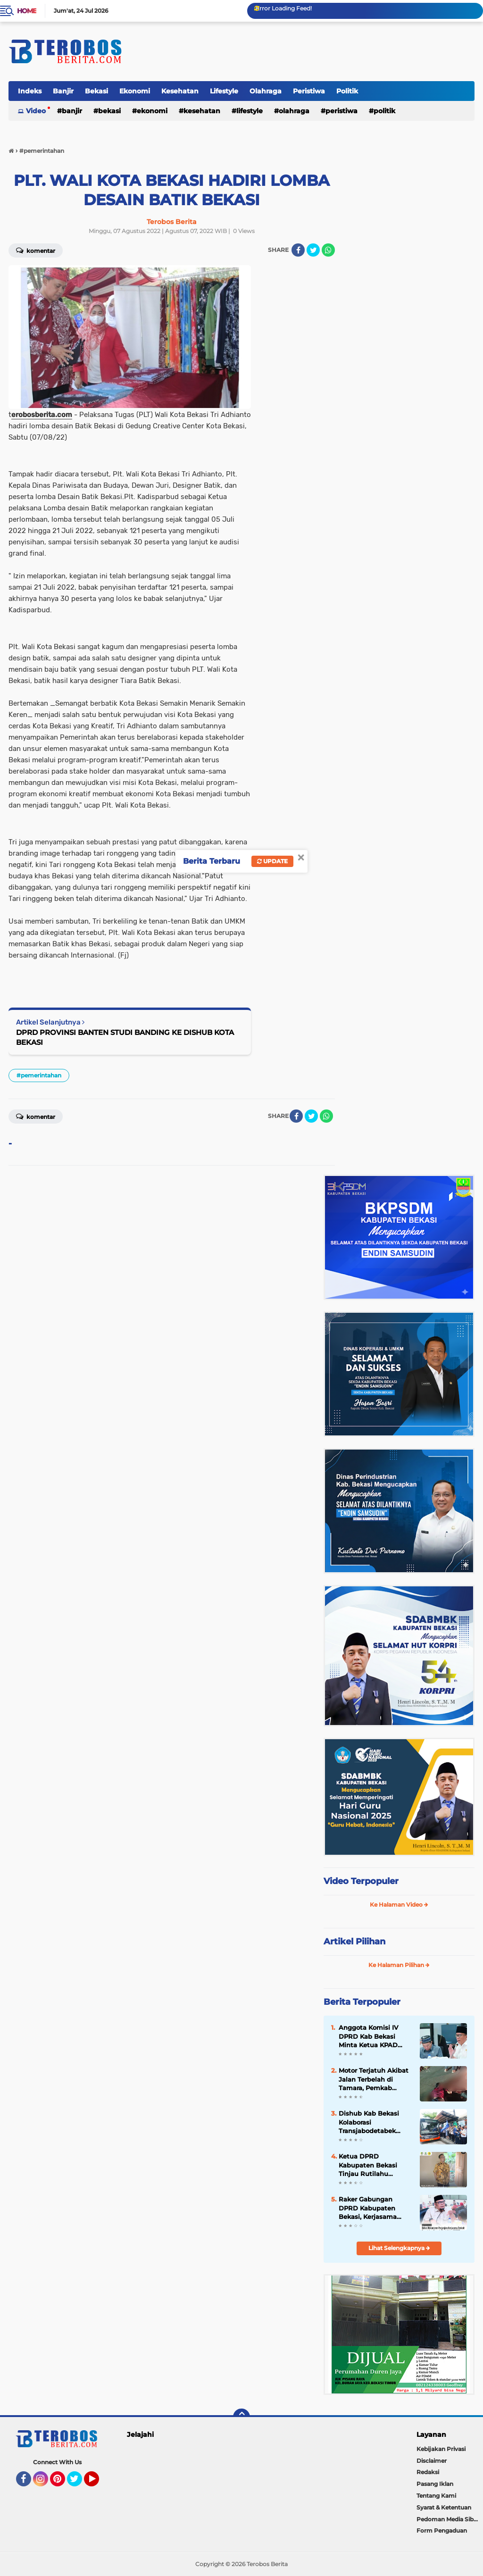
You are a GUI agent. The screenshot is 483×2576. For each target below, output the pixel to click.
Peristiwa (309, 91)
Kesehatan (180, 91)
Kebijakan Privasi (441, 2448)
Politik (347, 91)
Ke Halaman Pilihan (399, 1964)
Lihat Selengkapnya (399, 2247)
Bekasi (96, 91)
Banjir (63, 91)
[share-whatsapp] (328, 250)
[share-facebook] (298, 250)
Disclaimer (431, 2460)
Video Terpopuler (361, 1881)
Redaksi (427, 2472)
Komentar (35, 1116)
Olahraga (266, 91)
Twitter (79, 2483)
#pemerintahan (39, 1075)
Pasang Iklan (434, 2483)
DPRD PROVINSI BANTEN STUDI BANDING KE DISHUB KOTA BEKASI (125, 1037)
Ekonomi (134, 91)
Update (272, 861)
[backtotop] (241, 2417)
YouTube (98, 2483)
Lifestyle (224, 91)
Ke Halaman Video (399, 1904)
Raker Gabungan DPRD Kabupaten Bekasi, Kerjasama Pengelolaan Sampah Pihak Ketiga (373, 2208)
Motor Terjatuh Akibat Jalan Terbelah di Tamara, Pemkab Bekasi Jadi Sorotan (373, 2079)
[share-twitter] (313, 250)
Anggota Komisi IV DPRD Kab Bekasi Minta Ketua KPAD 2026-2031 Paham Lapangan (368, 2036)
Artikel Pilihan (354, 1941)
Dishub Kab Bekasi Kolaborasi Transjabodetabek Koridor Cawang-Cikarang (369, 2122)
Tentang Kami (436, 2495)
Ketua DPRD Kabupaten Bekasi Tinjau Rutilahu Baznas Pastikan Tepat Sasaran (375, 2165)
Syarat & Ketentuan (443, 2507)
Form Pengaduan (441, 2530)
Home (26, 11)
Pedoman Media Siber (447, 2519)
